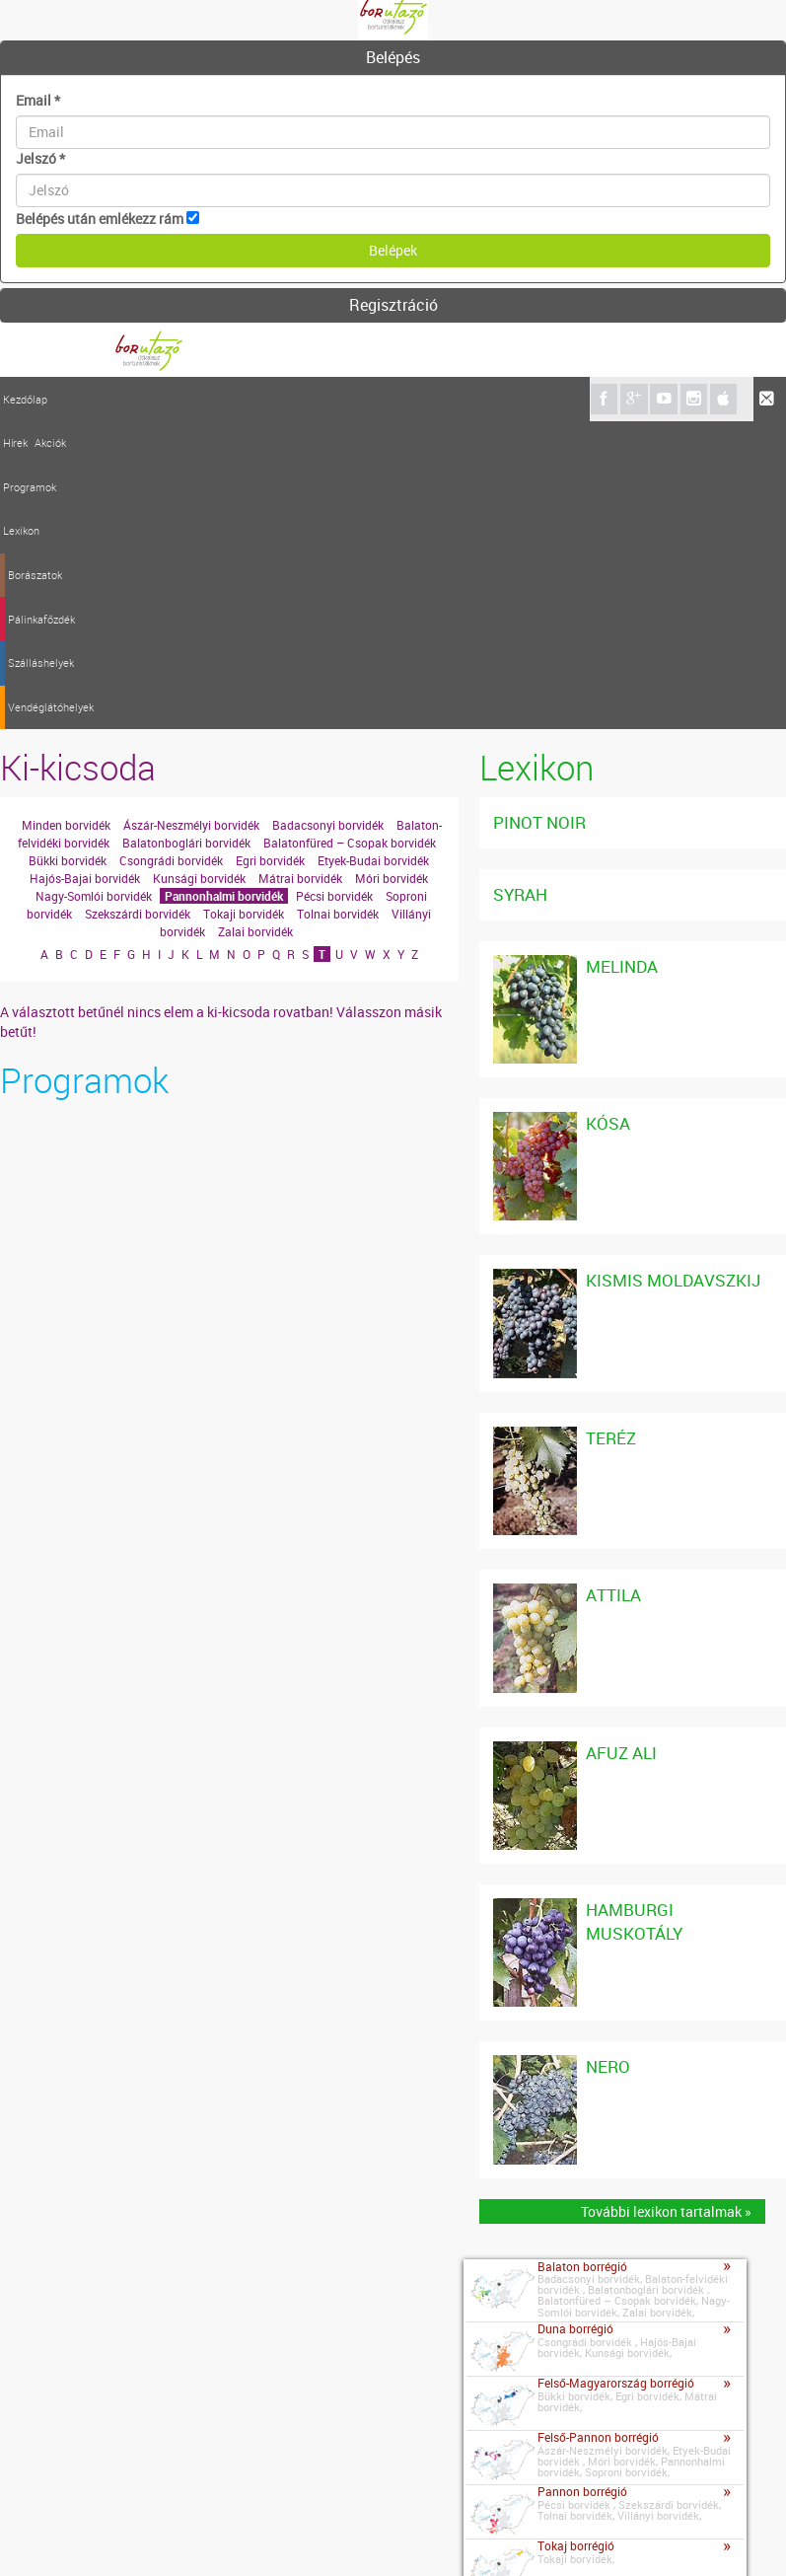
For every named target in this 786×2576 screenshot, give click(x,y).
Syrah (520, 586)
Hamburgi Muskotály (634, 1613)
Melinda (622, 658)
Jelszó (40, 158)
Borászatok (259, 399)
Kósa (608, 815)
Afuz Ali (621, 1445)
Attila (613, 1287)
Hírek (66, 399)
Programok (151, 399)
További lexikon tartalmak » (666, 1903)
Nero (608, 1758)
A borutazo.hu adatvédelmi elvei (455, 2535)
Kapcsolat (35, 2532)
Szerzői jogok (301, 2535)
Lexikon (201, 399)
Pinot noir (539, 514)
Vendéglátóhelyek (496, 399)
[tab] (393, 58)
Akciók (101, 399)
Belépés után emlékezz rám (99, 218)
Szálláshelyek (409, 399)
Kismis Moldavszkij (673, 973)
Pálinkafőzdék (331, 399)
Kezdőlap (25, 399)
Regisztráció (393, 305)
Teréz (611, 1130)
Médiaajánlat (206, 2535)
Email (38, 100)
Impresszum (115, 2535)
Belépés (393, 57)
